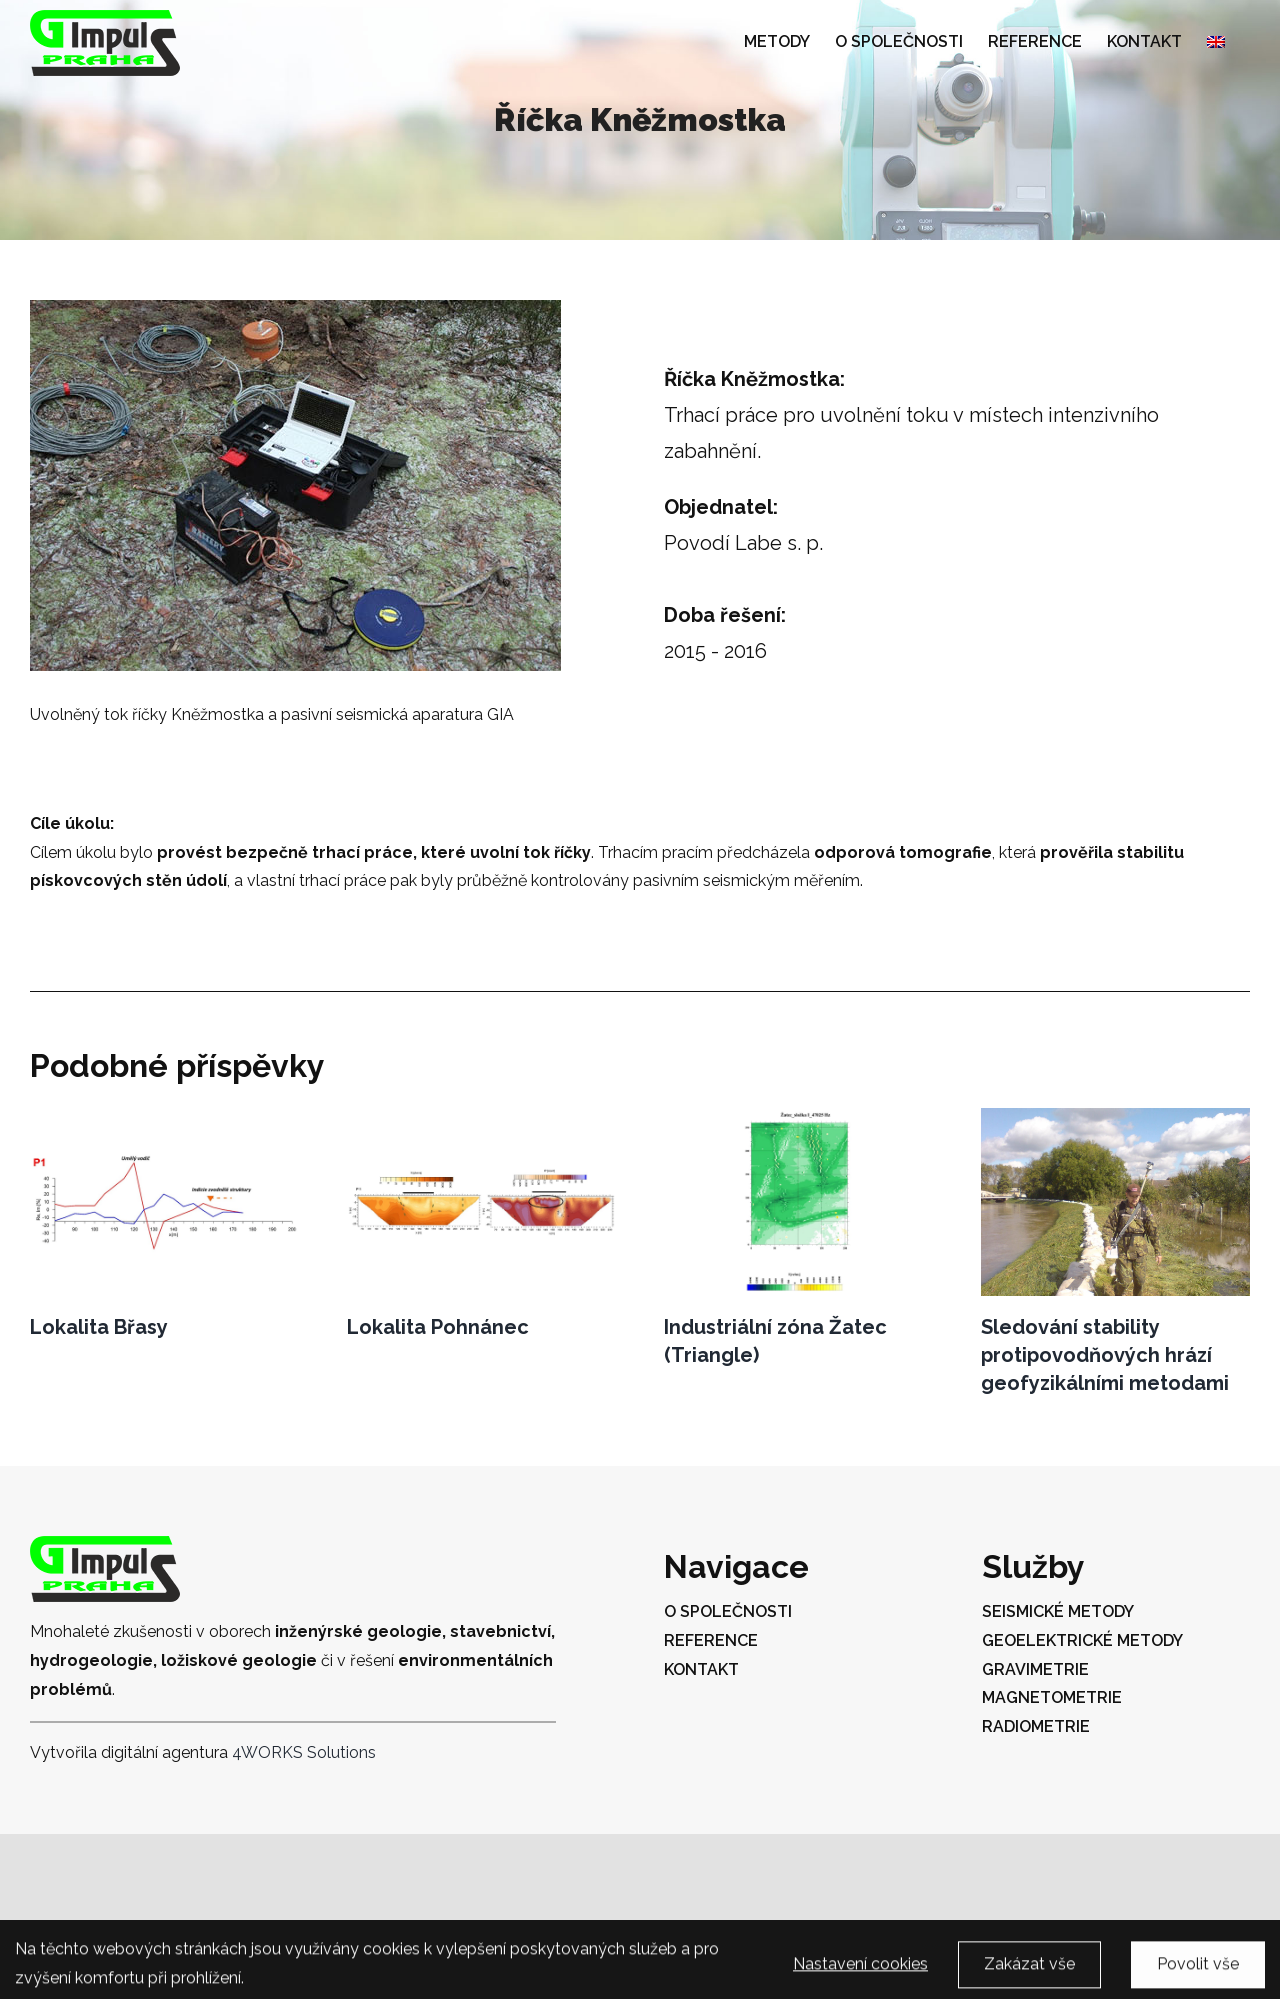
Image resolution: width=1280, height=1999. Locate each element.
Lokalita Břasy (99, 1327)
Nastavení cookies (860, 1972)
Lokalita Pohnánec (438, 1327)
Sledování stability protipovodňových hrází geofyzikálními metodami (1105, 1355)
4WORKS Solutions (304, 1752)
